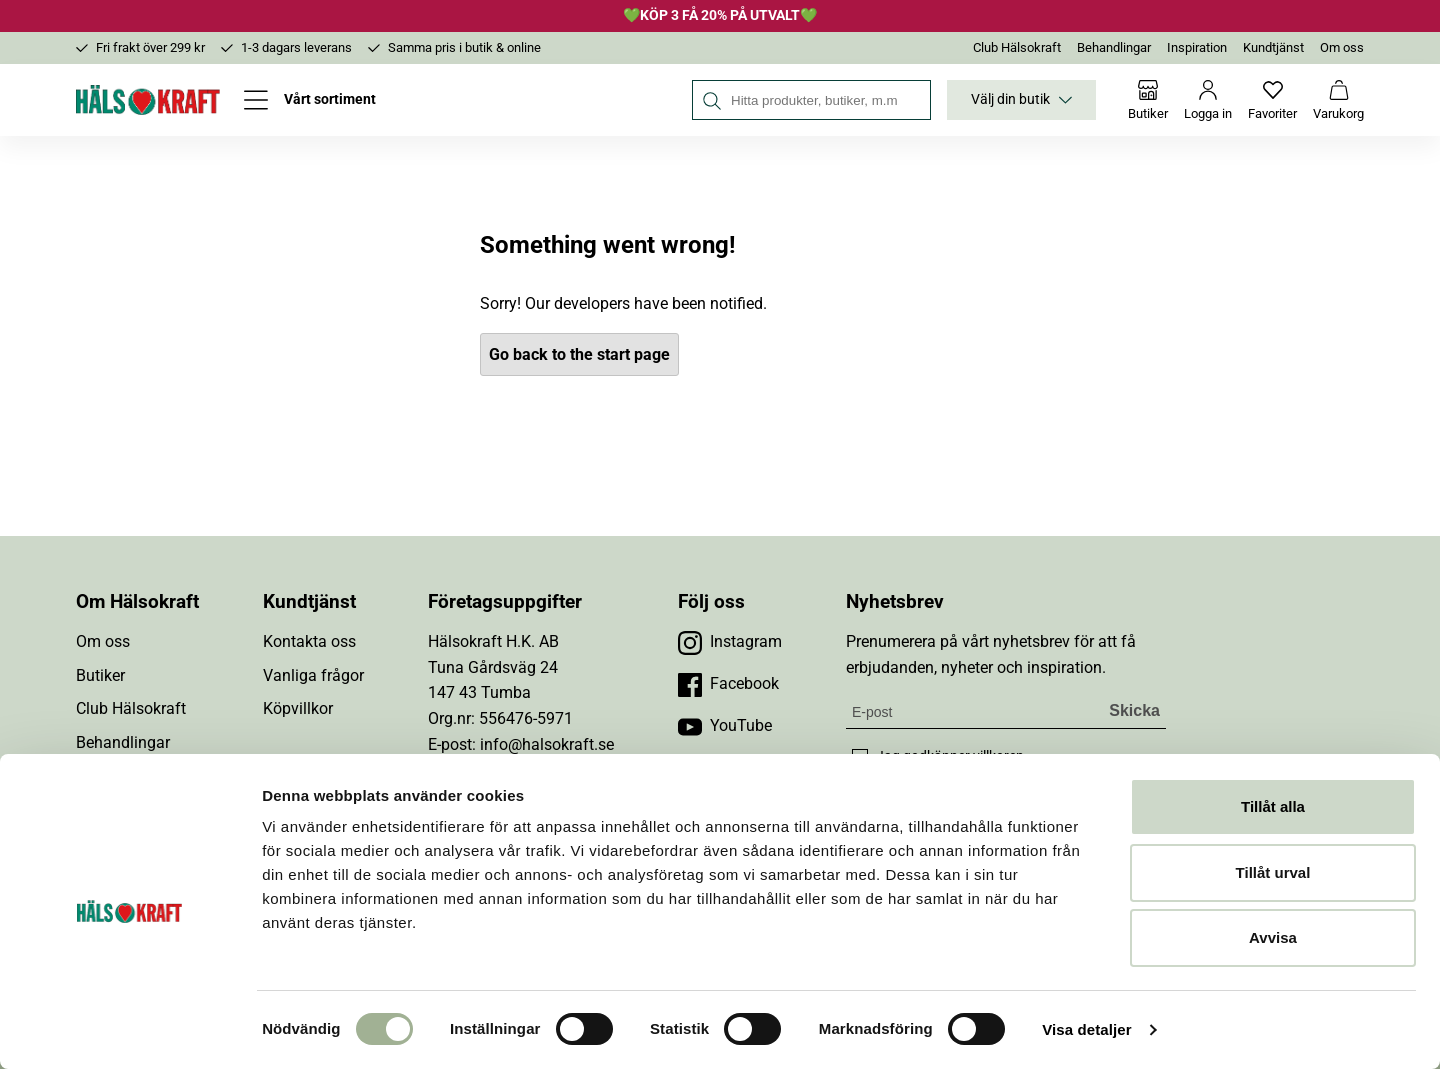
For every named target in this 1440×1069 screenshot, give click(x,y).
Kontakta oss (309, 641)
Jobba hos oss (128, 809)
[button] (837, 991)
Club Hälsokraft (1017, 47)
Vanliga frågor (313, 675)
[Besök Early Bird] (1183, 989)
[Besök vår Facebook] (728, 684)
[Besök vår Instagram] (730, 642)
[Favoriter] (1272, 100)
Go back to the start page (579, 354)
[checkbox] (860, 757)
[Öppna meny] (310, 100)
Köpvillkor (298, 708)
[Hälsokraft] (148, 100)
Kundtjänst (1273, 47)
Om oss (1342, 47)
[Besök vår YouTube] (725, 726)
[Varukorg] (1338, 100)
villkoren (998, 756)
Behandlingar (1114, 47)
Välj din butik (1021, 100)
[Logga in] (1208, 100)
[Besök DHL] (1301, 990)
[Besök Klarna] (942, 990)
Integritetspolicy (132, 843)
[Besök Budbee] (1067, 990)
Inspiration (1197, 47)
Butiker (100, 675)
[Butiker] (1148, 100)
